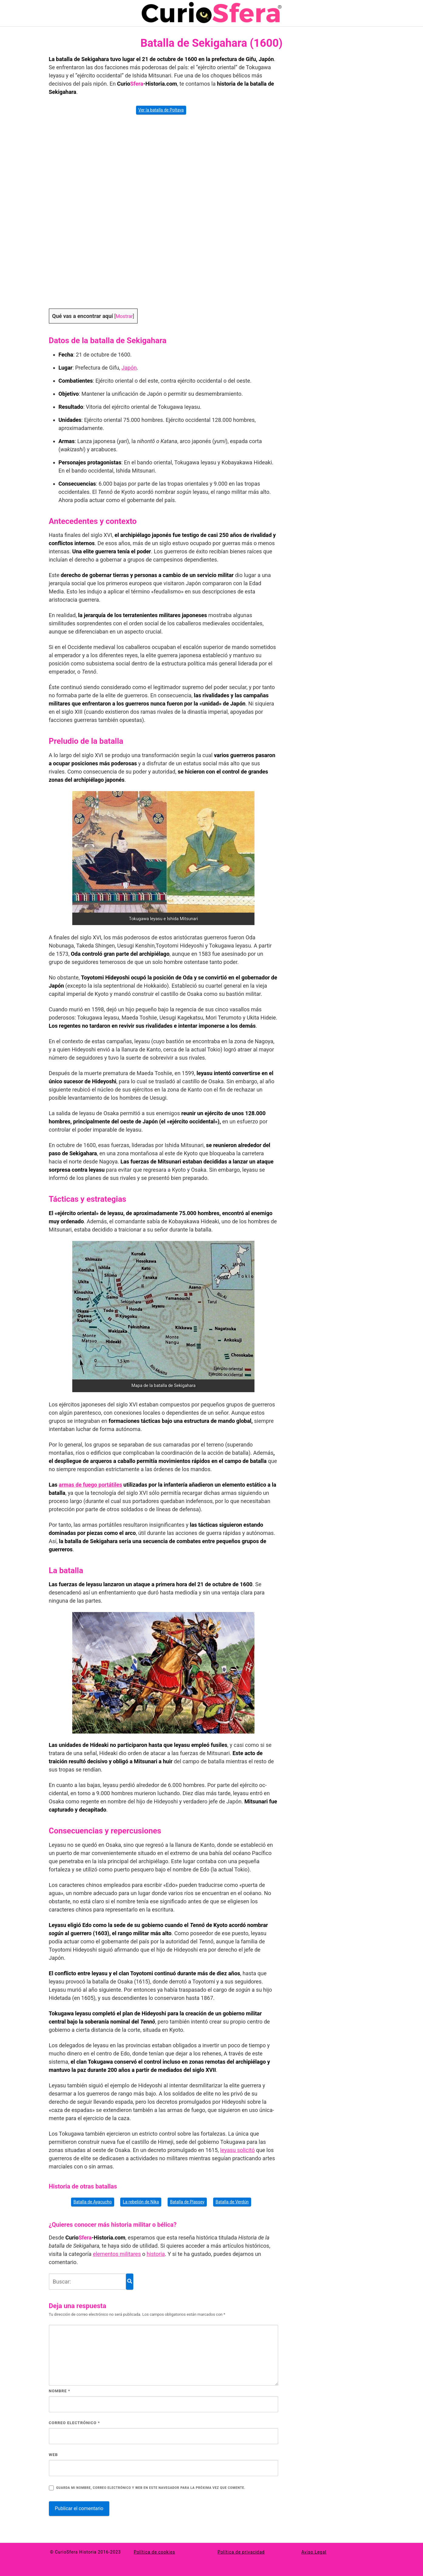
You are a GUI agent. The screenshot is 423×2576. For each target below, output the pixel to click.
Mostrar (124, 316)
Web (53, 2454)
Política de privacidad (241, 2552)
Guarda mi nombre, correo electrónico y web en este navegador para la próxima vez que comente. (150, 2488)
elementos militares (117, 2254)
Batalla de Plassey (187, 2201)
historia (156, 2254)
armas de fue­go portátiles (90, 1484)
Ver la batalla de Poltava (161, 110)
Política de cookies (154, 2552)
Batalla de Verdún (232, 2201)
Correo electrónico (74, 2423)
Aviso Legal (314, 2552)
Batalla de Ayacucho (92, 2201)
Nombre (59, 2391)
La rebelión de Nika (141, 2201)
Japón (129, 367)
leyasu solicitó (237, 2150)
